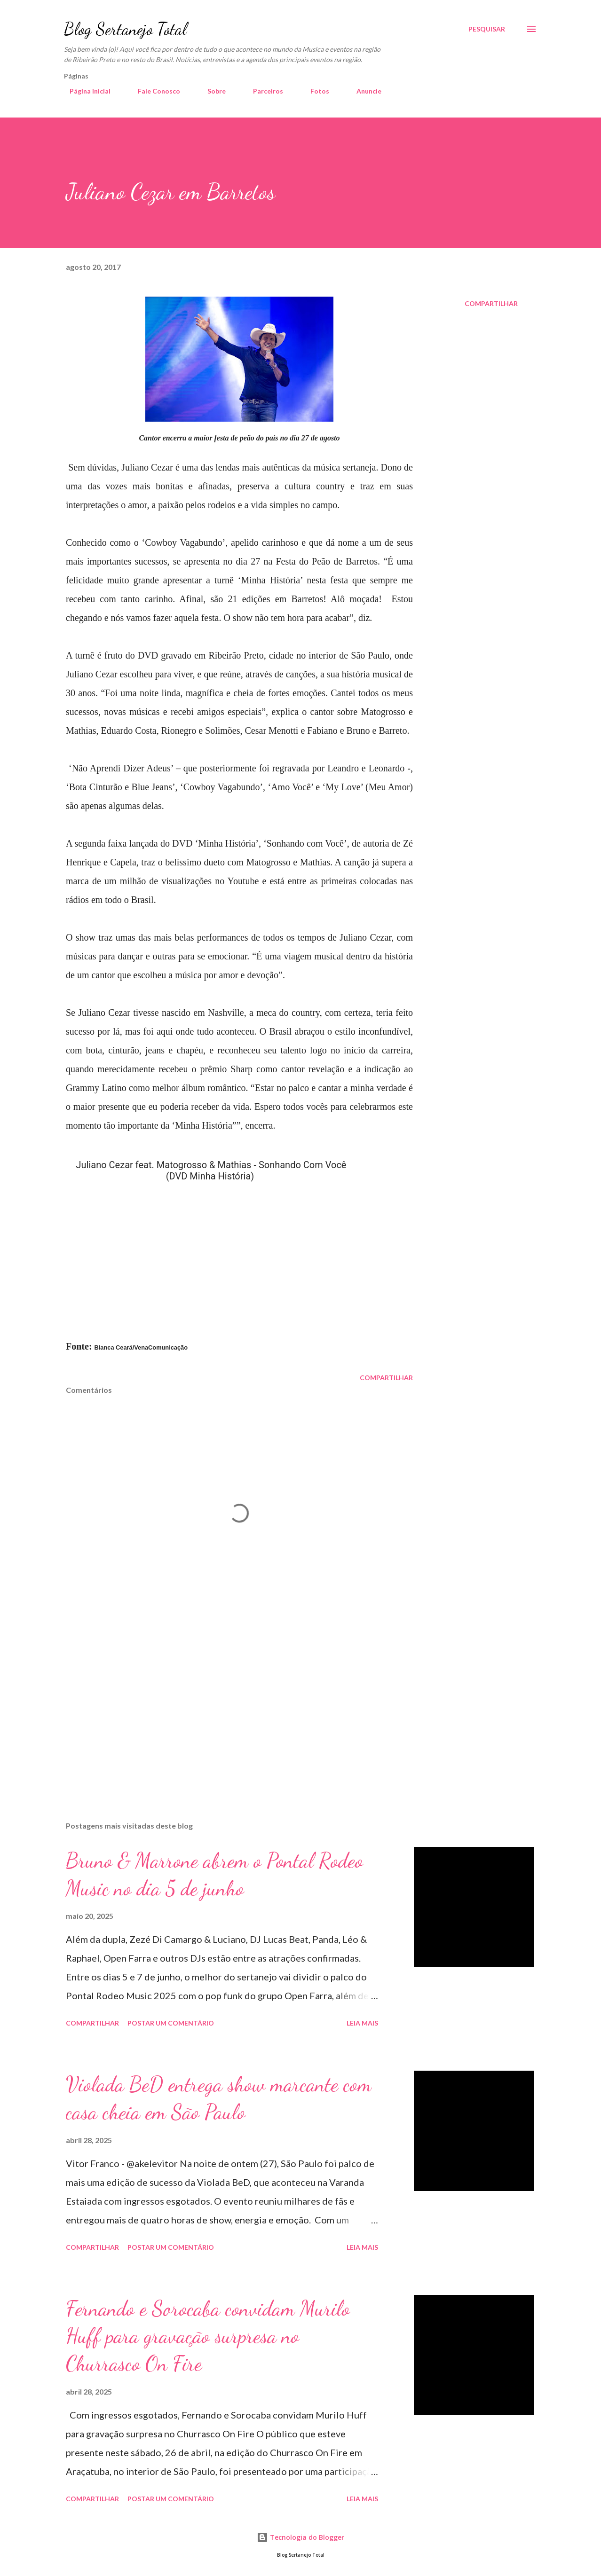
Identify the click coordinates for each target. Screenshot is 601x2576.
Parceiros (262, 91)
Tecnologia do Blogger (300, 2537)
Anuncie (363, 91)
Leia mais (362, 2023)
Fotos (314, 91)
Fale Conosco (153, 91)
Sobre (211, 91)
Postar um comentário (170, 2023)
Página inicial (84, 91)
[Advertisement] (225, 1704)
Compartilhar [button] (491, 303)
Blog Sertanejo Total (125, 29)
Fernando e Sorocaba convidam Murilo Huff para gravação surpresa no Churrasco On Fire (208, 2336)
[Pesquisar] (486, 29)
